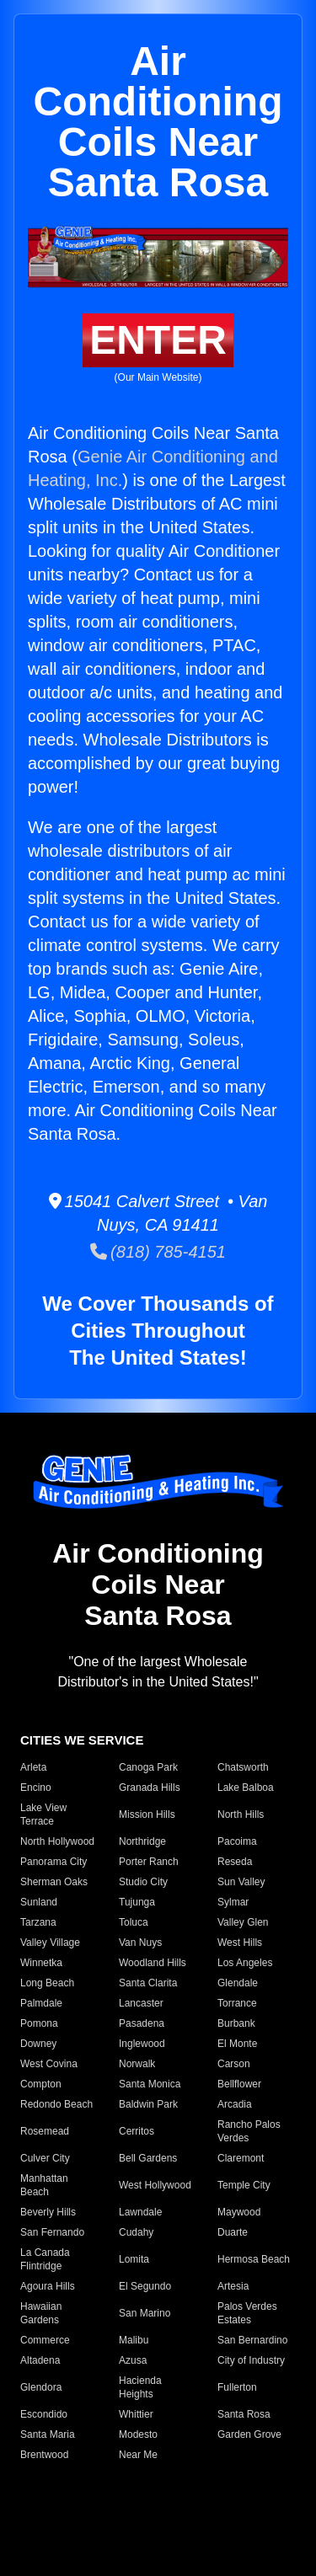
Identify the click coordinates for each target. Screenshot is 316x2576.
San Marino (144, 2313)
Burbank (236, 2023)
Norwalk (137, 2064)
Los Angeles (244, 1963)
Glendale (237, 1983)
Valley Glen (242, 1922)
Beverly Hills (48, 2212)
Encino (35, 1787)
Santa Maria (47, 2434)
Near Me (138, 2455)
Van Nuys (140, 1942)
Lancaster (141, 2003)
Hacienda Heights (140, 2387)
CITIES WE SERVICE (81, 1740)
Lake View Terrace (43, 1814)
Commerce (45, 2340)
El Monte (237, 2044)
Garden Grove (249, 2434)
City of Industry (251, 2360)
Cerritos (136, 2131)
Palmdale (41, 2003)
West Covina (49, 2064)
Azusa (133, 2360)
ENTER (158, 340)
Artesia (233, 2286)
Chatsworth (243, 1767)
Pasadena (141, 2023)
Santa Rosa (243, 2414)
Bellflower (239, 2084)
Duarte (232, 2232)
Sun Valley (241, 1882)
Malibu (133, 2340)
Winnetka (41, 1963)
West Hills (239, 1942)
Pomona (39, 2023)
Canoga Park (148, 1767)
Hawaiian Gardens (41, 2313)
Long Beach (47, 1983)
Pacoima (237, 1841)
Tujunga (137, 1902)
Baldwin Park (148, 2104)
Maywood (238, 2212)
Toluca (133, 1922)
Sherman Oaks (54, 1882)
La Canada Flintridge (45, 2259)
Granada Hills (149, 1787)
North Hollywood (57, 1841)
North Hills (240, 1814)
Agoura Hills (47, 2286)
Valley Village (50, 1942)
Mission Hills (147, 1814)
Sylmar (233, 1902)
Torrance (237, 2003)
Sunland (38, 1902)
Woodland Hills (152, 1963)
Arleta (33, 1767)
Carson (233, 2064)
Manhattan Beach (44, 2185)
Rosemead (44, 2131)
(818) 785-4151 (158, 1252)
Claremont (240, 2158)
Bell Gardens (148, 2158)
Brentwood (44, 2455)
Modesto (138, 2434)
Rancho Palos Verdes (249, 2131)
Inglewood (142, 2044)
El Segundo (145, 2286)
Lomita (134, 2259)
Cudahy (136, 2232)
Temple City (243, 2185)
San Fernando (52, 2232)
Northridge (142, 1841)
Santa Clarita (148, 1983)
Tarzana (38, 1922)
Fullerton (237, 2387)
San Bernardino (252, 2340)
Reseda (234, 1862)
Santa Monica (149, 2084)
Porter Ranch (149, 1862)
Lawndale (140, 2212)
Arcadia (234, 2104)
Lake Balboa (245, 1787)
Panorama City (53, 1862)
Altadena (40, 2360)
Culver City (45, 2158)
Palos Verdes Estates (247, 2313)
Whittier (136, 2414)
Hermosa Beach (253, 2259)
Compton (41, 2084)
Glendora (41, 2387)
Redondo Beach (56, 2104)
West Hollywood (155, 2185)
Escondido (43, 2414)
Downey (38, 2044)
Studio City (143, 1882)
